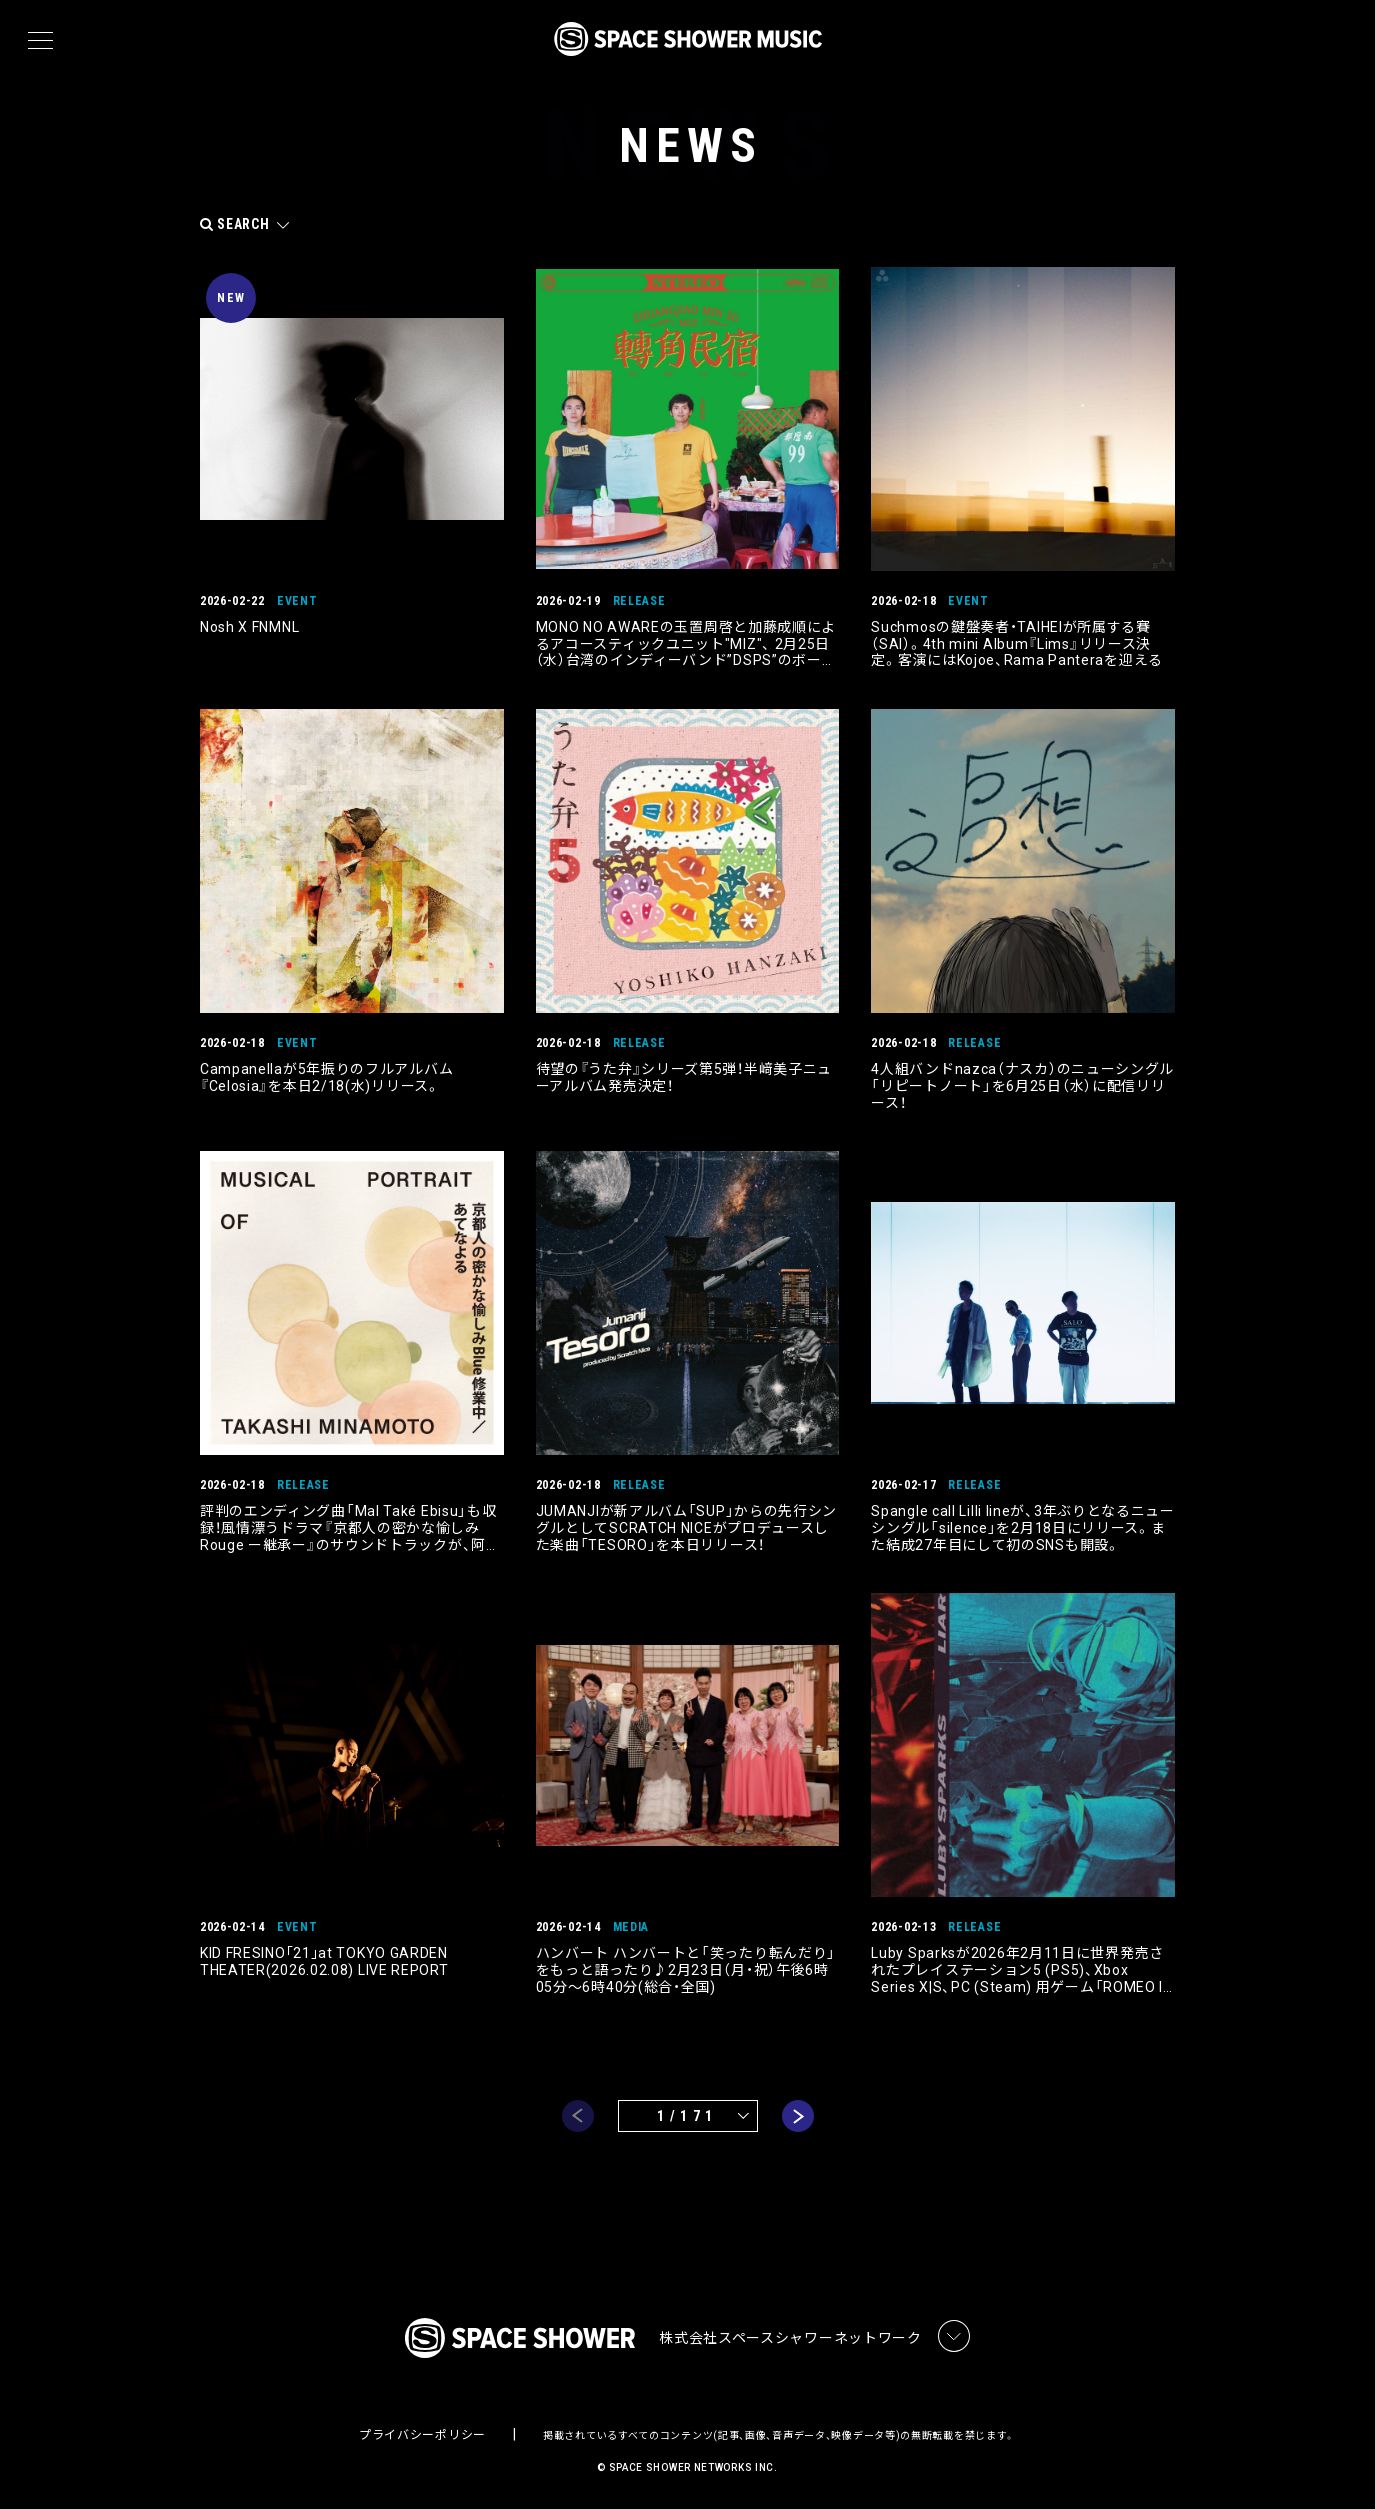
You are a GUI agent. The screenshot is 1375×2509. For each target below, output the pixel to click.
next (798, 2115)
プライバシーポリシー (422, 2434)
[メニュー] (40, 41)
